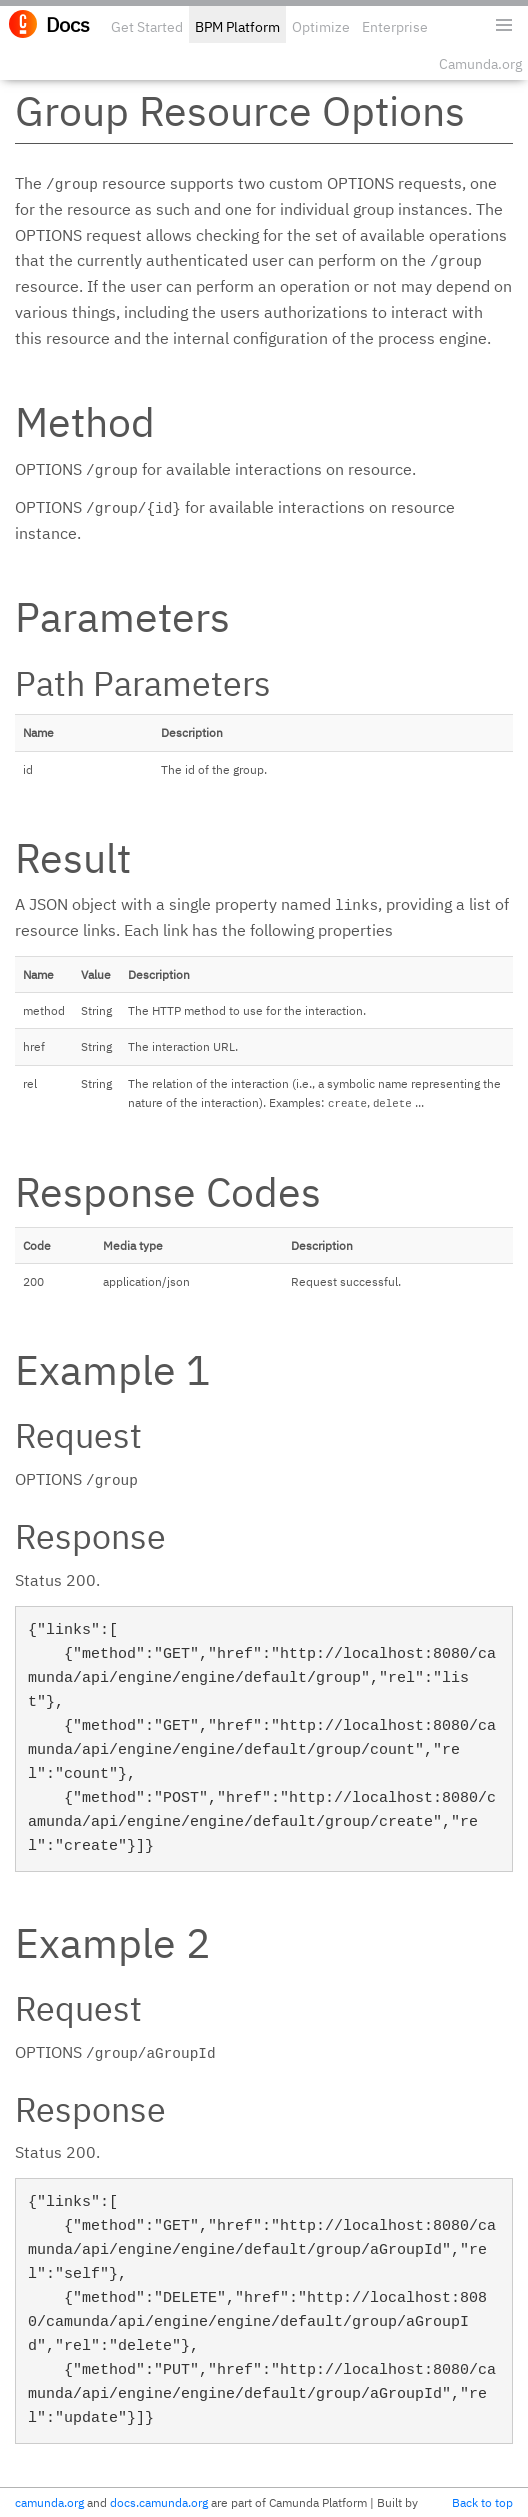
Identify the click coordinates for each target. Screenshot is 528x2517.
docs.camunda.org (159, 2502)
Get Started (147, 27)
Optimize (321, 27)
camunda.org (49, 2502)
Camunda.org (480, 64)
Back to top (482, 2502)
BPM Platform (237, 27)
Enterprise (395, 27)
